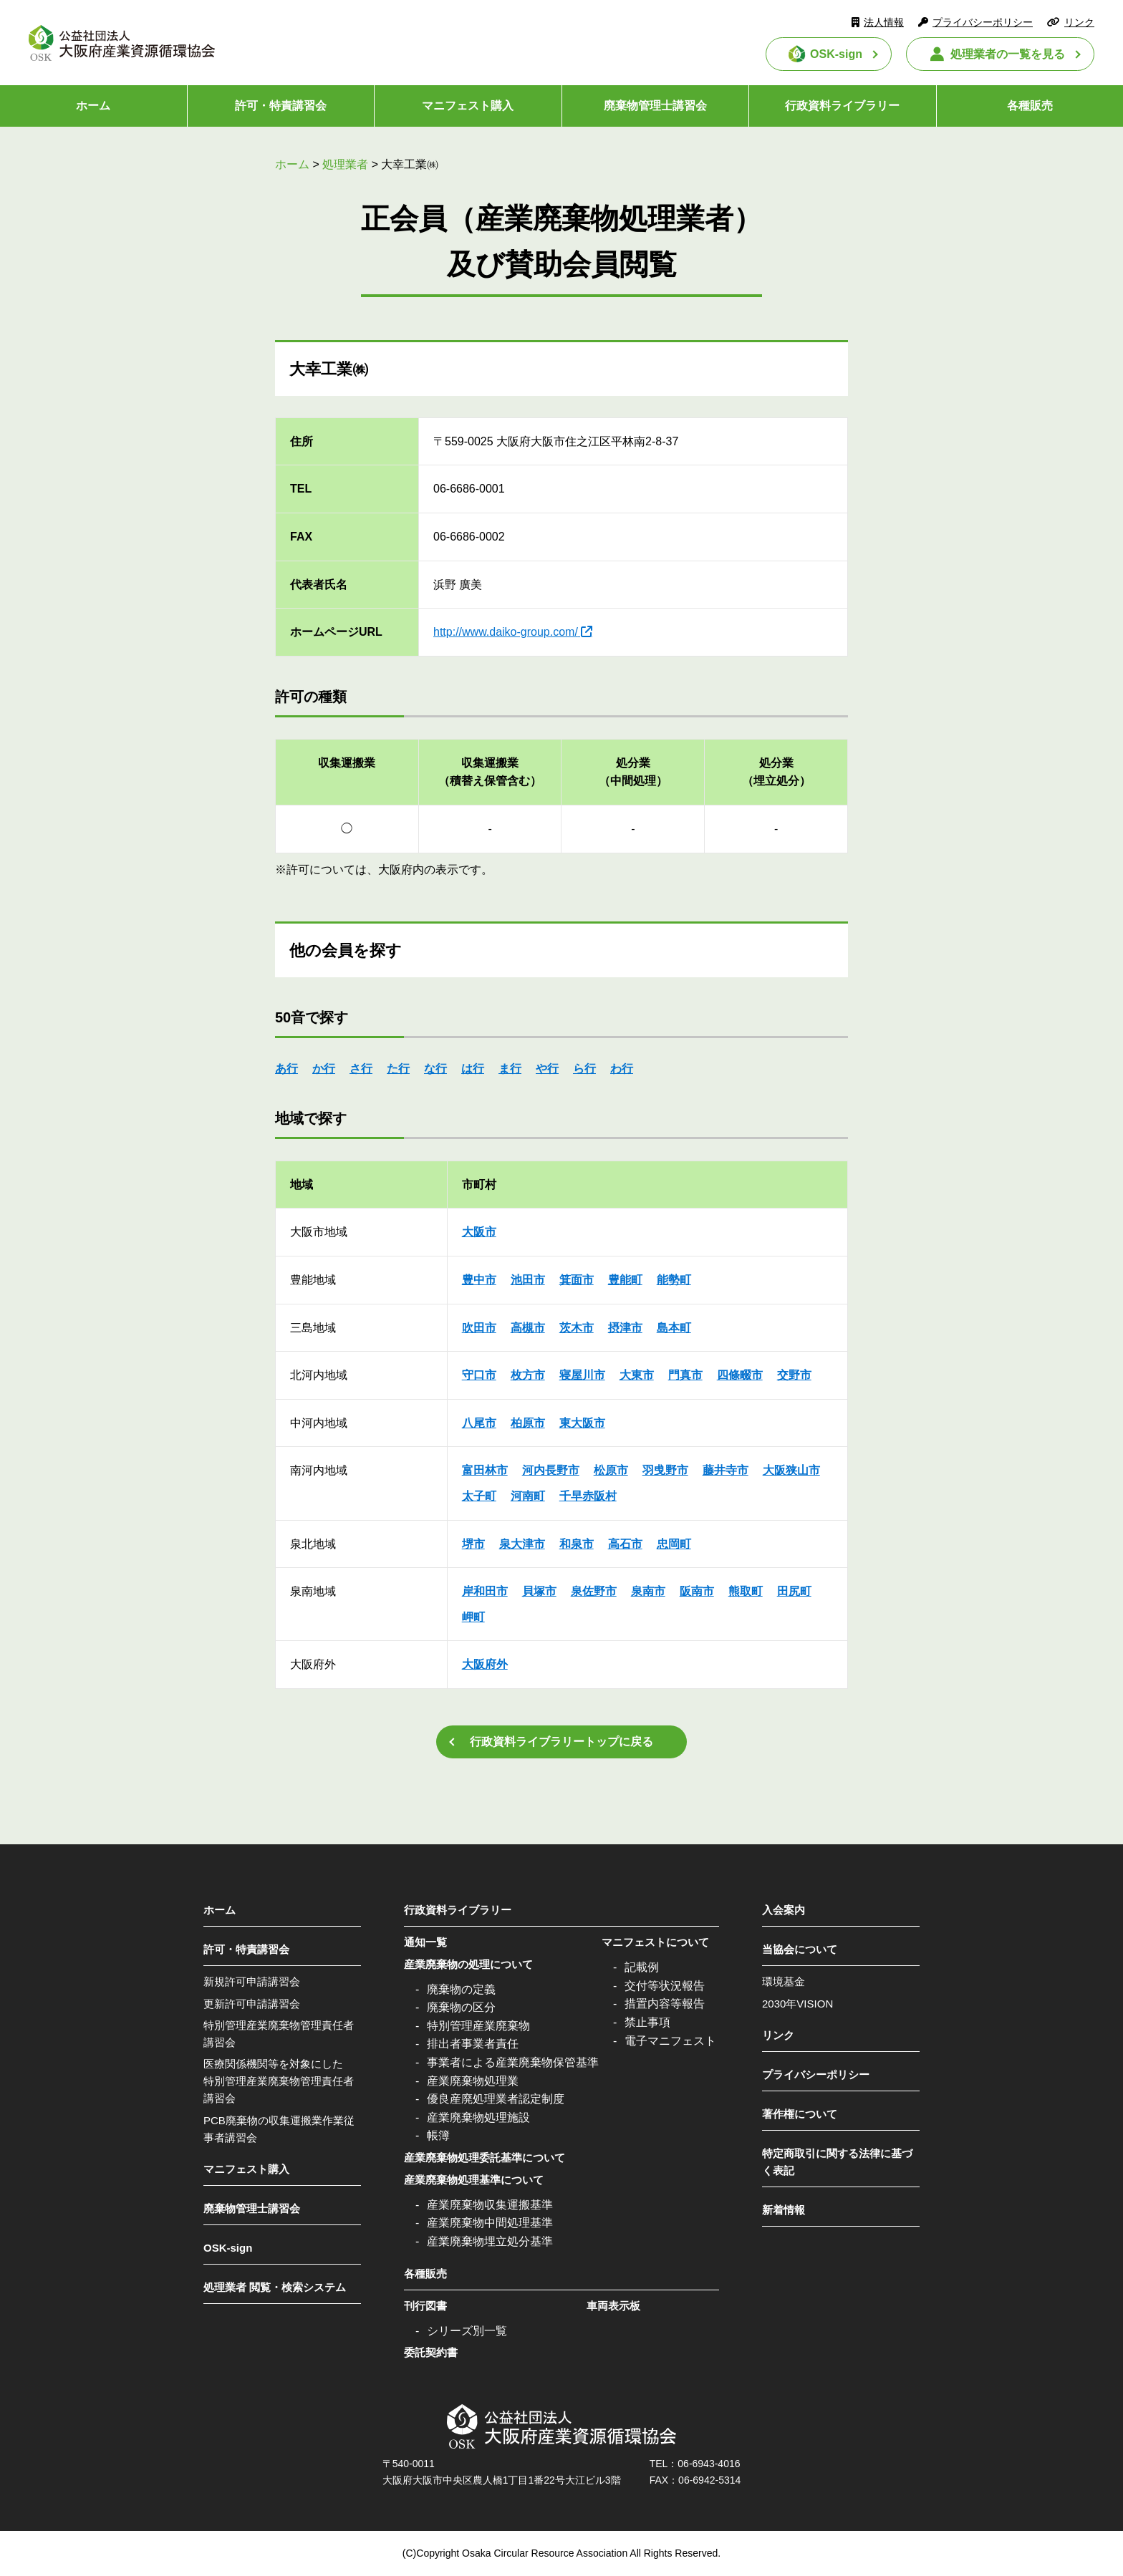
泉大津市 (522, 1544)
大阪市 (479, 1232)
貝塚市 (539, 1591)
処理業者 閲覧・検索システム (274, 2287)
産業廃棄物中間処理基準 (490, 2223)
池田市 (528, 1280)
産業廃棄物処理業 (473, 2081)
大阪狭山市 (791, 1470)
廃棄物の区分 (461, 2007)
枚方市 (528, 1375)
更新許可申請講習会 (251, 2004)
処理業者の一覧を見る (1007, 54)
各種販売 (1030, 106)
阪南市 (697, 1591)
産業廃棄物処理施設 (478, 2117)
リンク (1079, 22)
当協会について (799, 1949)
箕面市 (576, 1280)
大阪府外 (485, 1664)
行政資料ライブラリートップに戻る (561, 1741)
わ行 (621, 1068)
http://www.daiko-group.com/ (505, 632)
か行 (323, 1068)
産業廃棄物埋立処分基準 (490, 2241)
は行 (472, 1068)
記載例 (642, 1967)
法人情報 (884, 22)
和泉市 (576, 1544)
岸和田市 (485, 1591)
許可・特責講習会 (281, 106)
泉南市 (648, 1591)
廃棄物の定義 (461, 1989)
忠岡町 (674, 1544)
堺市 (473, 1544)
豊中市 (479, 1280)
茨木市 (576, 1328)
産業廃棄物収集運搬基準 (490, 2205)
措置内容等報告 (665, 2004)
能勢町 (674, 1280)
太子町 (479, 1496)
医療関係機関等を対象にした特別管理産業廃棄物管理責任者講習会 (278, 2081)
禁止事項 (647, 2022)
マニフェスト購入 (468, 106)
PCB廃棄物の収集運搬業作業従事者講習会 (279, 2129)
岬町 (473, 1617)
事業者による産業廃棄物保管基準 (513, 2062)
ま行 (509, 1068)
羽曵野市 (665, 1470)
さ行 (361, 1068)
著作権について (799, 2114)
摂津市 (625, 1328)
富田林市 (485, 1470)
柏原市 (528, 1423)
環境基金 (783, 1981)
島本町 (674, 1328)
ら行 (584, 1068)
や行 (547, 1068)
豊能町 (625, 1280)
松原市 (611, 1470)
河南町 (528, 1496)
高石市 (625, 1544)
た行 (398, 1068)
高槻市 (528, 1328)
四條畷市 (740, 1375)
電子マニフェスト (670, 2041)
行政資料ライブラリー (842, 106)
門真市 (685, 1375)
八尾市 (479, 1423)
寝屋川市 (582, 1375)
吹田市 (479, 1328)
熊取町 (745, 1591)
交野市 (794, 1375)
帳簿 (438, 2135)
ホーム (93, 106)
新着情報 (783, 2210)
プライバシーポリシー (982, 22)
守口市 (479, 1375)
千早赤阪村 (588, 1496)
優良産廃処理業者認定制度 (495, 2099)
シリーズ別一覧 (467, 2331)
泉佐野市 (594, 1591)
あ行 (286, 1068)
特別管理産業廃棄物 (478, 2026)
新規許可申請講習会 (251, 1981)
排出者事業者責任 (473, 2044)
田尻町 (794, 1591)
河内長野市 (550, 1470)
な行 (435, 1068)
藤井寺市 (725, 1470)
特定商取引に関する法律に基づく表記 (837, 2161)
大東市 (637, 1375)
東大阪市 (582, 1423)
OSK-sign (836, 54)
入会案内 (783, 1910)
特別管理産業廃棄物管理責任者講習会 (278, 2033)
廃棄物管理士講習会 (655, 106)
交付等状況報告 (665, 1986)
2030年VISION (797, 2004)
